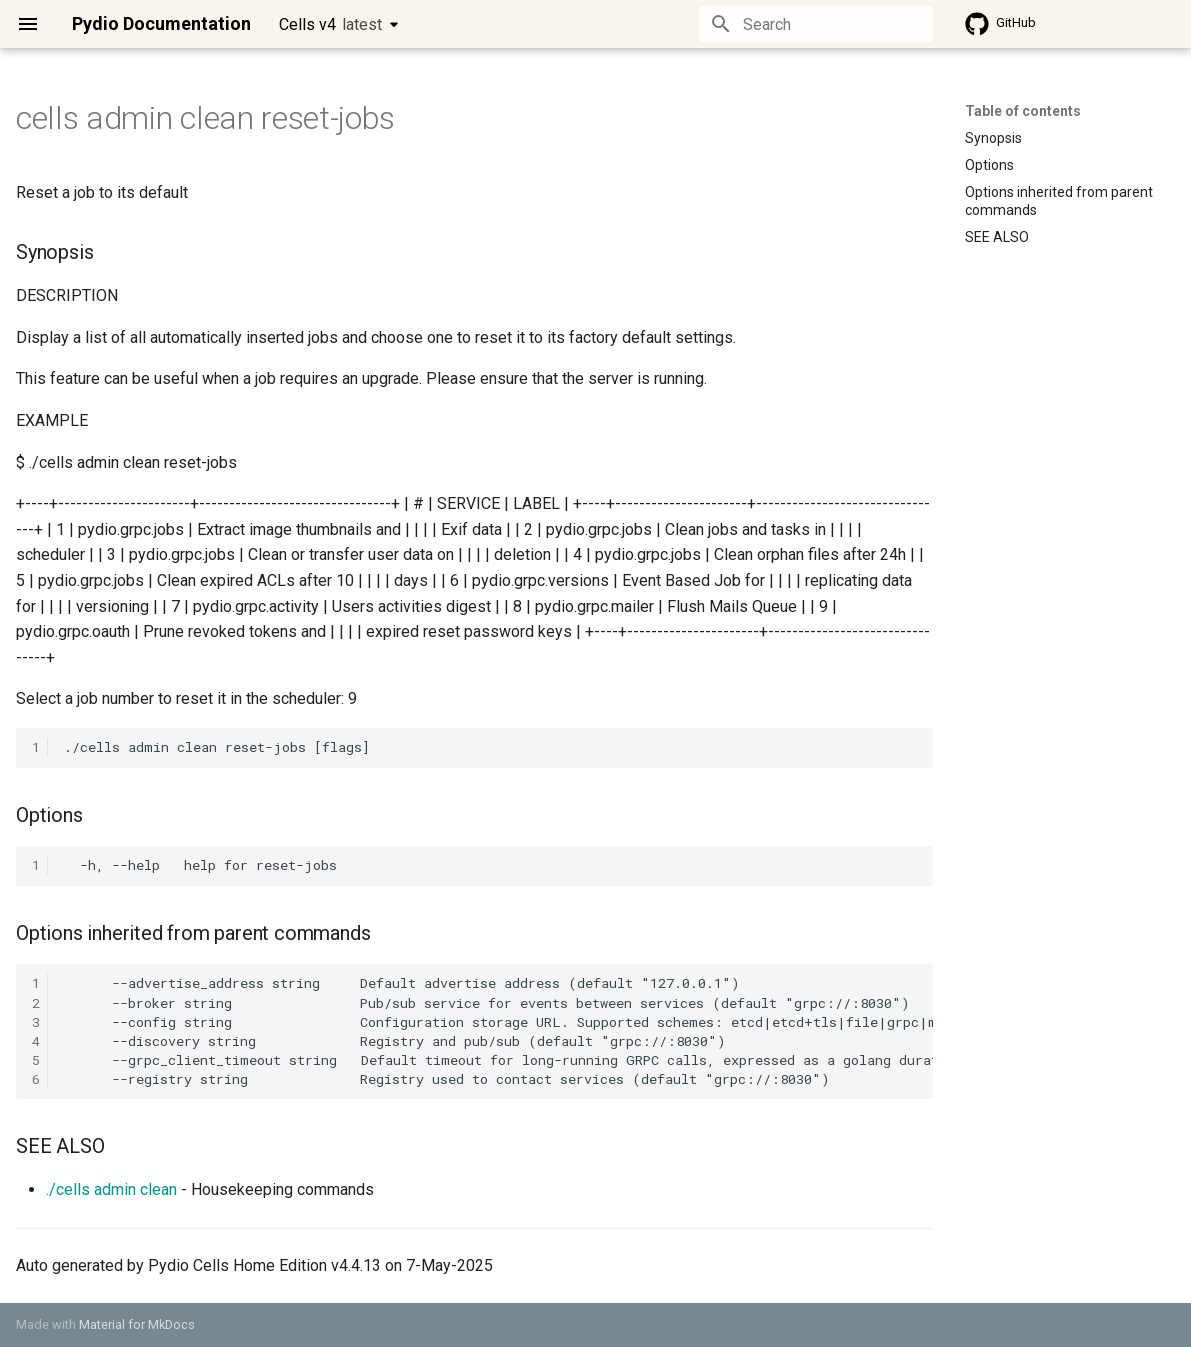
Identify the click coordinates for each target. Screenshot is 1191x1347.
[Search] (816, 24)
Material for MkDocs (137, 1324)
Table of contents (1023, 111)
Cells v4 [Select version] (330, 24)
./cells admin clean (111, 1189)
